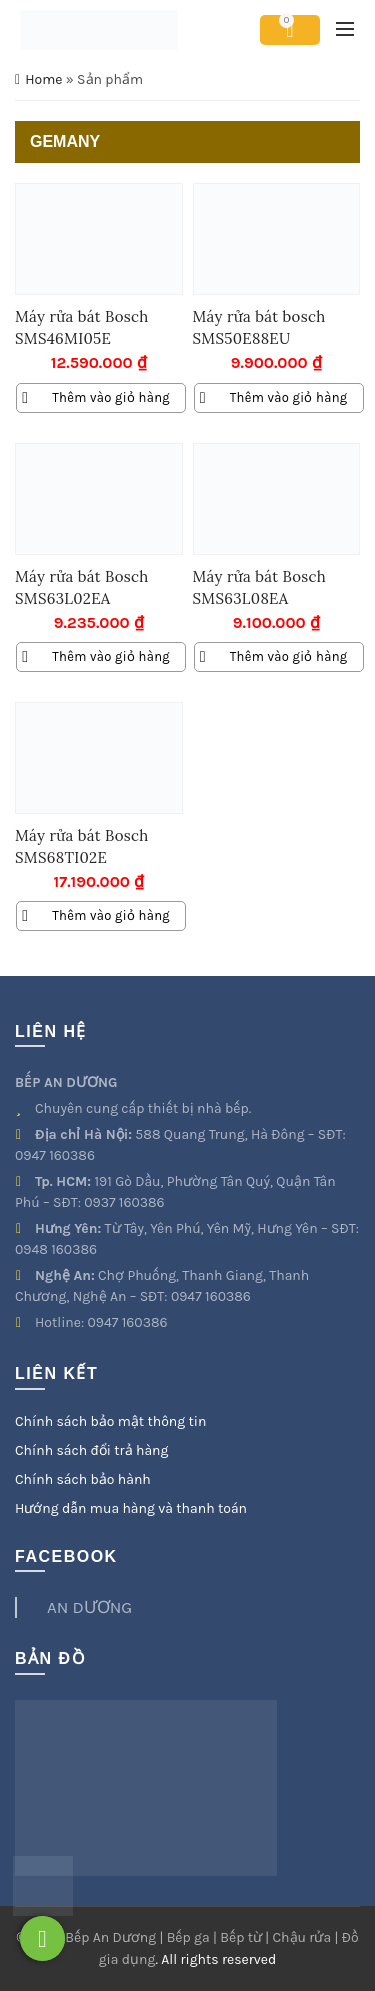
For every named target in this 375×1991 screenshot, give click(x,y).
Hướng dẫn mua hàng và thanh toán (131, 1508)
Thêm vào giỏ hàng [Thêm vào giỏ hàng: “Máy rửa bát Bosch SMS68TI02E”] (111, 915)
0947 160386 (55, 1155)
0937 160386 (124, 1202)
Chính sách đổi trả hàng (91, 1450)
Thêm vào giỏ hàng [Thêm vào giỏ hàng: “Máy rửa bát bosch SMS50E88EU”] (289, 397)
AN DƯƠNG (89, 1607)
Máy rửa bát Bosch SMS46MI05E (82, 327)
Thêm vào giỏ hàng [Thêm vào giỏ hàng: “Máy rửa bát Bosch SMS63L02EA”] (111, 656)
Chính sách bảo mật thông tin (110, 1421)
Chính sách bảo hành (83, 1479)
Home (43, 79)
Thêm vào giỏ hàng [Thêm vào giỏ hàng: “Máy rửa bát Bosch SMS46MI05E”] (111, 397)
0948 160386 (56, 1249)
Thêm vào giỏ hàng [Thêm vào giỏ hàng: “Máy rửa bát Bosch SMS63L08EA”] (289, 656)
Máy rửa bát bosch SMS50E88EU (259, 327)
